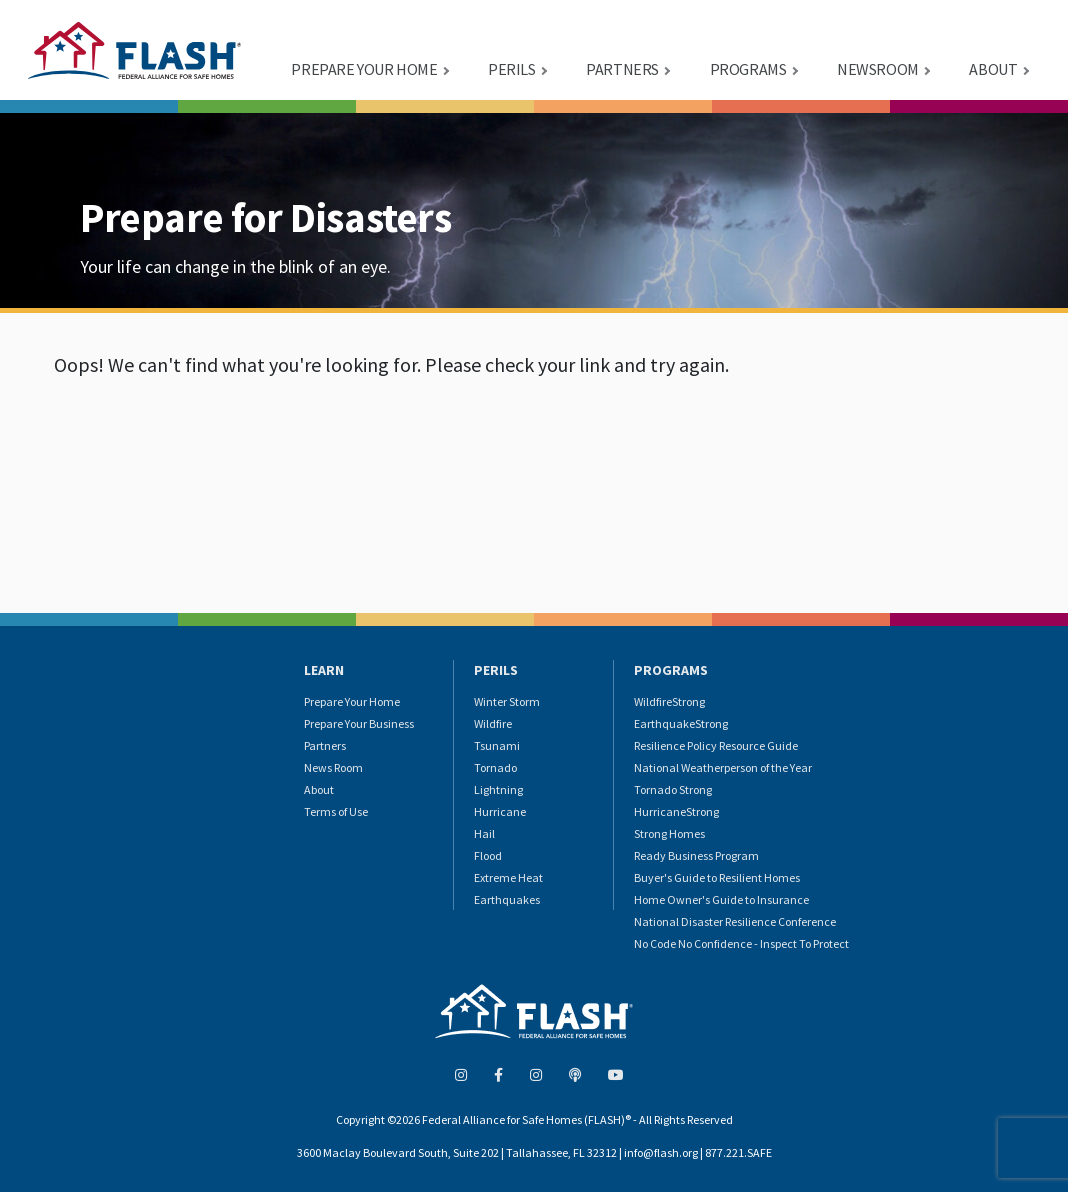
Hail (484, 833)
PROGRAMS (748, 69)
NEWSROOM (878, 69)
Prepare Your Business (359, 723)
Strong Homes (669, 833)
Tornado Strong (673, 789)
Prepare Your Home (352, 701)
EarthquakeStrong (681, 723)
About (319, 789)
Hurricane (500, 811)
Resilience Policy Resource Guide (716, 745)
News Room (333, 767)
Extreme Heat (508, 877)
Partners (325, 745)
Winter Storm (507, 701)
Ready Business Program (696, 855)
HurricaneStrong (676, 811)
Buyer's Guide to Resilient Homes (717, 877)
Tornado (495, 767)
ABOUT (993, 69)
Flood (488, 855)
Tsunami (497, 745)
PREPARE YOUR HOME (364, 69)
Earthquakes (507, 899)
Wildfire (493, 723)
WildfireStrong (669, 701)
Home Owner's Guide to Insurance (721, 899)
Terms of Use (336, 811)
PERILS (512, 69)
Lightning (498, 789)
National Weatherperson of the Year (723, 767)
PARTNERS (622, 69)
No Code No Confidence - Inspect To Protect (741, 943)
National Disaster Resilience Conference (735, 921)
